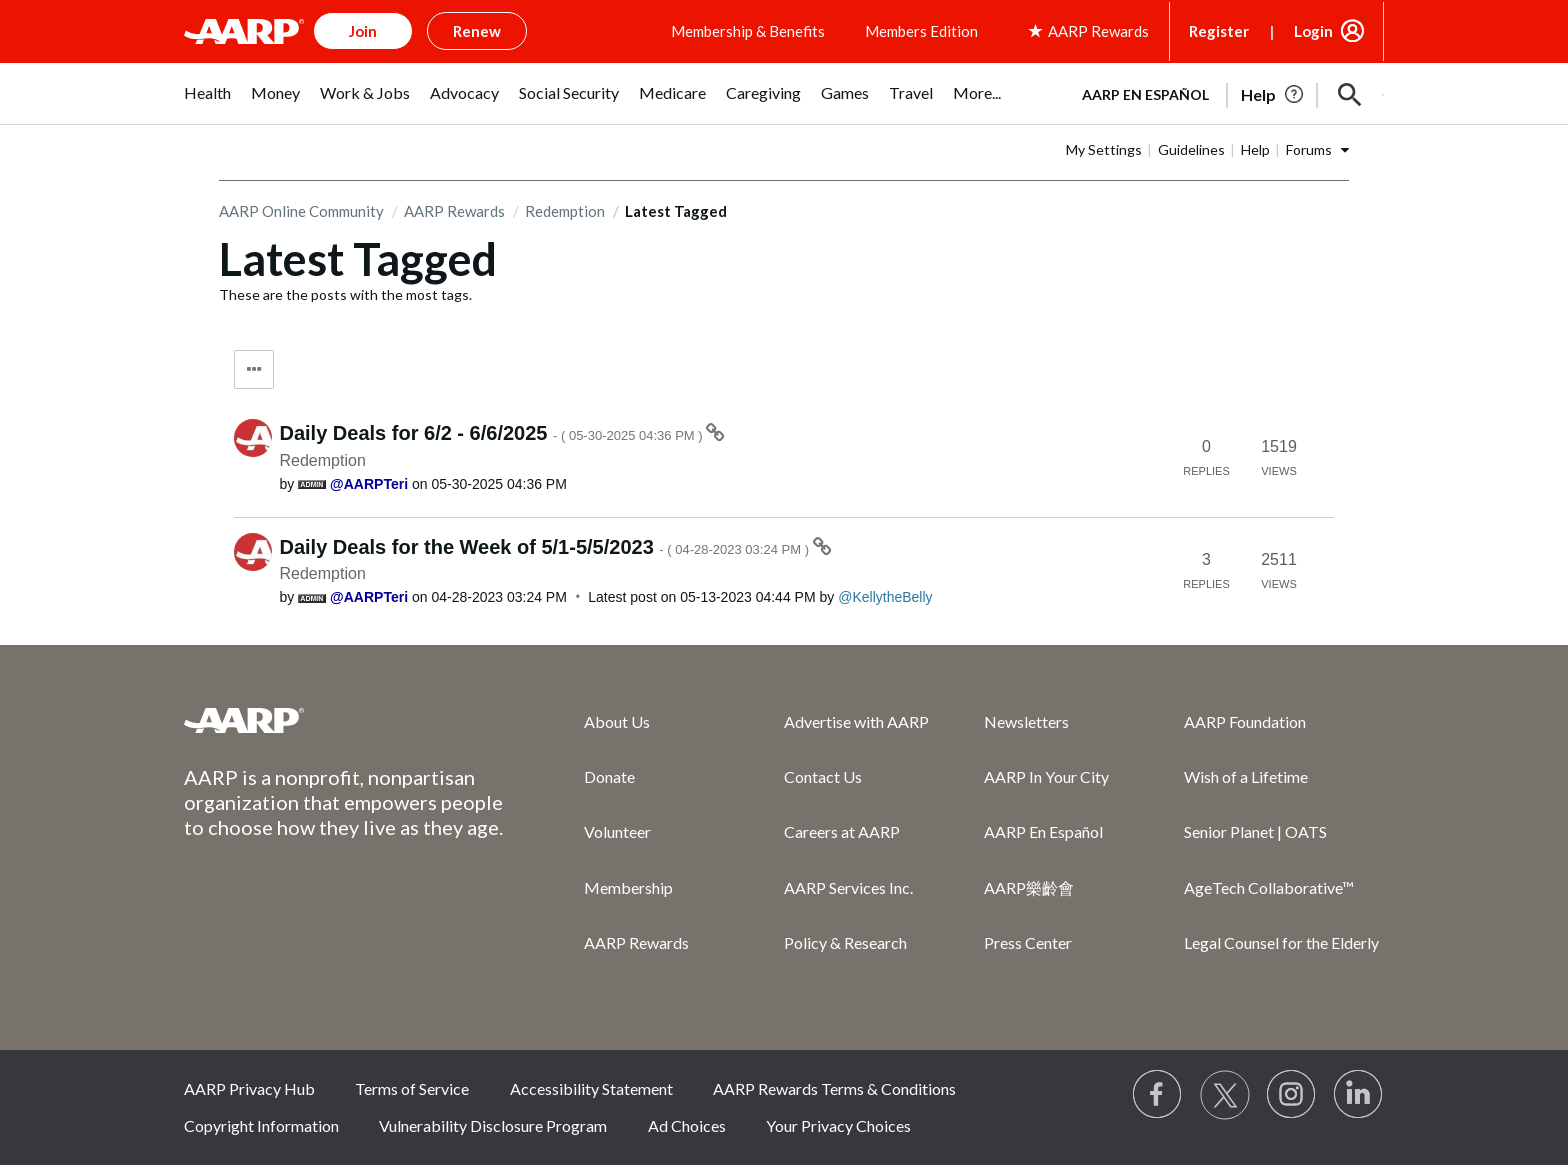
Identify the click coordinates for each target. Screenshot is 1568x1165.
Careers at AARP (842, 831)
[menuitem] (207, 103)
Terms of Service (412, 1088)
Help (1255, 149)
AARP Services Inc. (848, 887)
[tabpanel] (1224, 93)
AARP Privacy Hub (249, 1088)
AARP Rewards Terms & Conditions (834, 1088)
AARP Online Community (301, 211)
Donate (609, 776)
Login (1313, 31)
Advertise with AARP (856, 721)
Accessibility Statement (591, 1088)
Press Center (1028, 942)
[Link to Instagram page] (1292, 1095)
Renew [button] (477, 31)
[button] (1350, 95)
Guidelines (1191, 149)
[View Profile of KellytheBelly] (885, 597)
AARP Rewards (454, 211)
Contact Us (823, 776)
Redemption (565, 211)
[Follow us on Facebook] (1158, 1095)
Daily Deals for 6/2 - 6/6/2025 (493, 433)
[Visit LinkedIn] (1359, 1095)
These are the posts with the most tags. (345, 294)
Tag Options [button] (254, 369)
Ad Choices (687, 1125)
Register (1219, 31)
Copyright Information (261, 1125)
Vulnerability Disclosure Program (493, 1125)
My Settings (1104, 149)
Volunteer (617, 831)
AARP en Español (1145, 94)
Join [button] (363, 31)
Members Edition (921, 31)
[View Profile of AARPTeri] (369, 484)
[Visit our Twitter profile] (1225, 1095)
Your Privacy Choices (838, 1125)
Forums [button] (1309, 149)
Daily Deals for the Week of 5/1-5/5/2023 (546, 547)
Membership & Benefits (748, 31)
